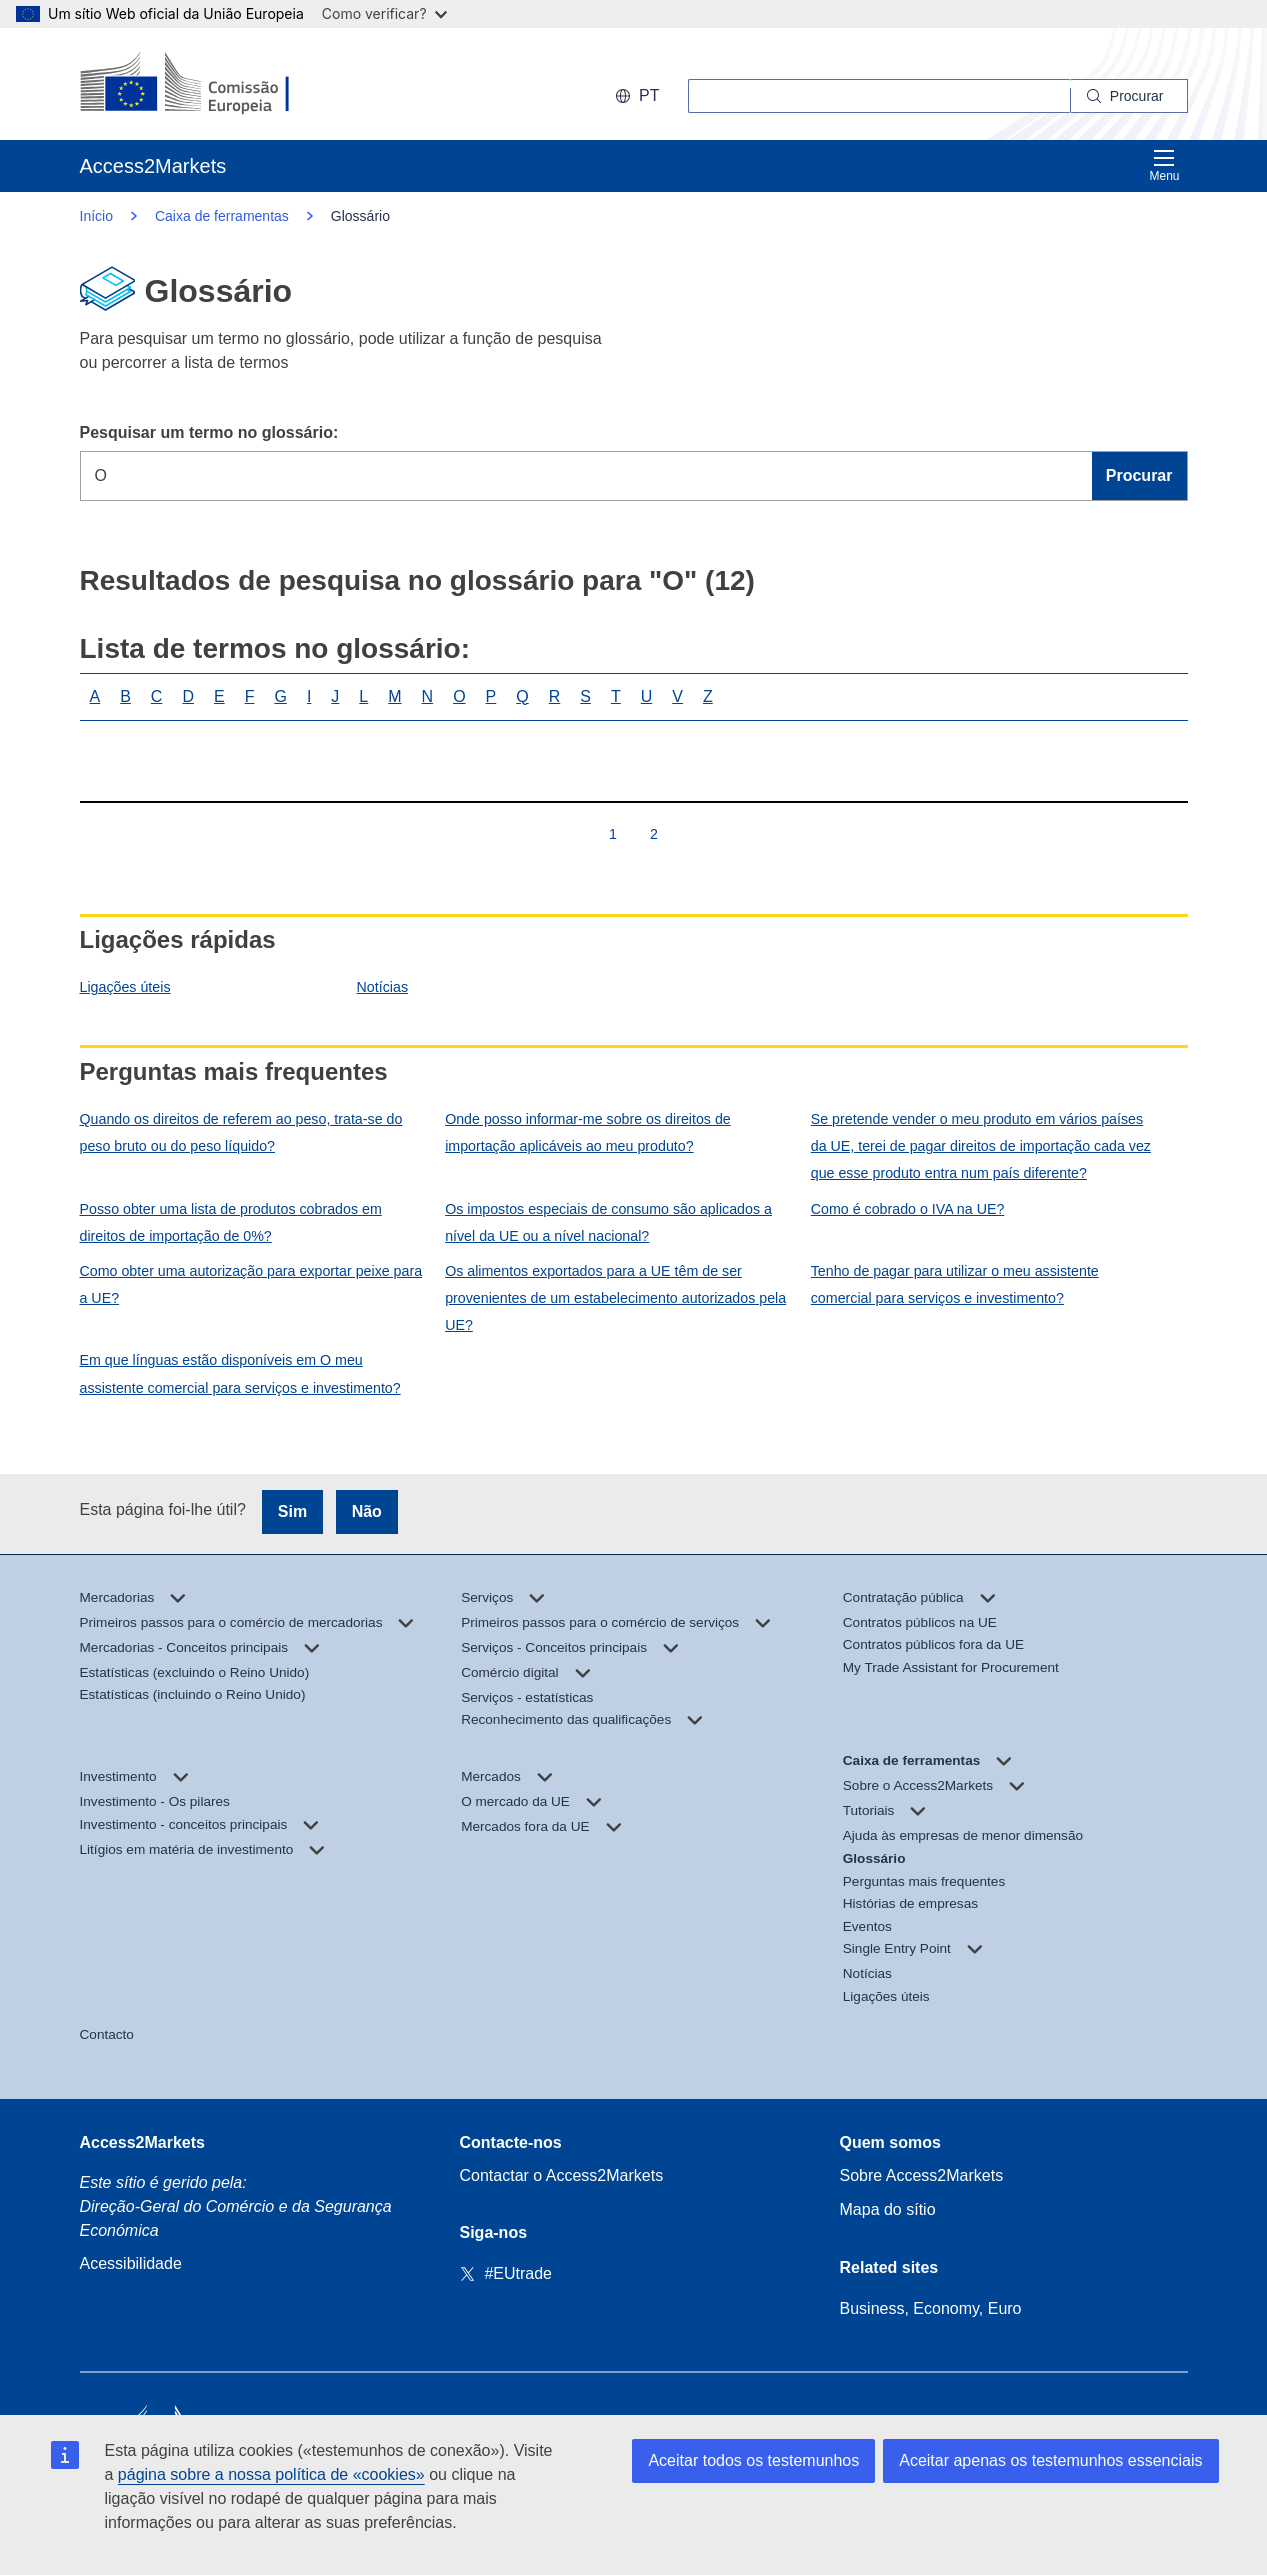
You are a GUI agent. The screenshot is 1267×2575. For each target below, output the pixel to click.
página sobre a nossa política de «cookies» (271, 2474)
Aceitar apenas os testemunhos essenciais (1050, 2460)
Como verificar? (384, 13)
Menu (1164, 165)
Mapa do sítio (888, 2209)
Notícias (382, 987)
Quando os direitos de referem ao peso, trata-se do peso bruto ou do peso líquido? (241, 1132)
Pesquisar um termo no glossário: (209, 432)
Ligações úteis (125, 987)
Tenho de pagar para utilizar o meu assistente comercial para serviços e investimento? (955, 1284)
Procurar (1139, 475)
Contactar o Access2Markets (562, 2175)
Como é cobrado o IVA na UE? (908, 1209)
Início (96, 216)
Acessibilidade (131, 2263)
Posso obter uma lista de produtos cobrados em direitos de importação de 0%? (231, 1222)
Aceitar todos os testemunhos (753, 2460)
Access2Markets (142, 2142)
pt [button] (637, 95)
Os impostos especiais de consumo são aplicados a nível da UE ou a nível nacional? (608, 1222)
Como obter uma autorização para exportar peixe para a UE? (251, 1284)
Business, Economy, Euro (931, 2308)
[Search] (1129, 96)
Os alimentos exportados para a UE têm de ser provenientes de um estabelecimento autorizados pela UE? (615, 1298)
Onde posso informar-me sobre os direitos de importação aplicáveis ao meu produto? (588, 1132)
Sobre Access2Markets (922, 2175)
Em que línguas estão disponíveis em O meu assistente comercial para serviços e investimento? (240, 1373)
